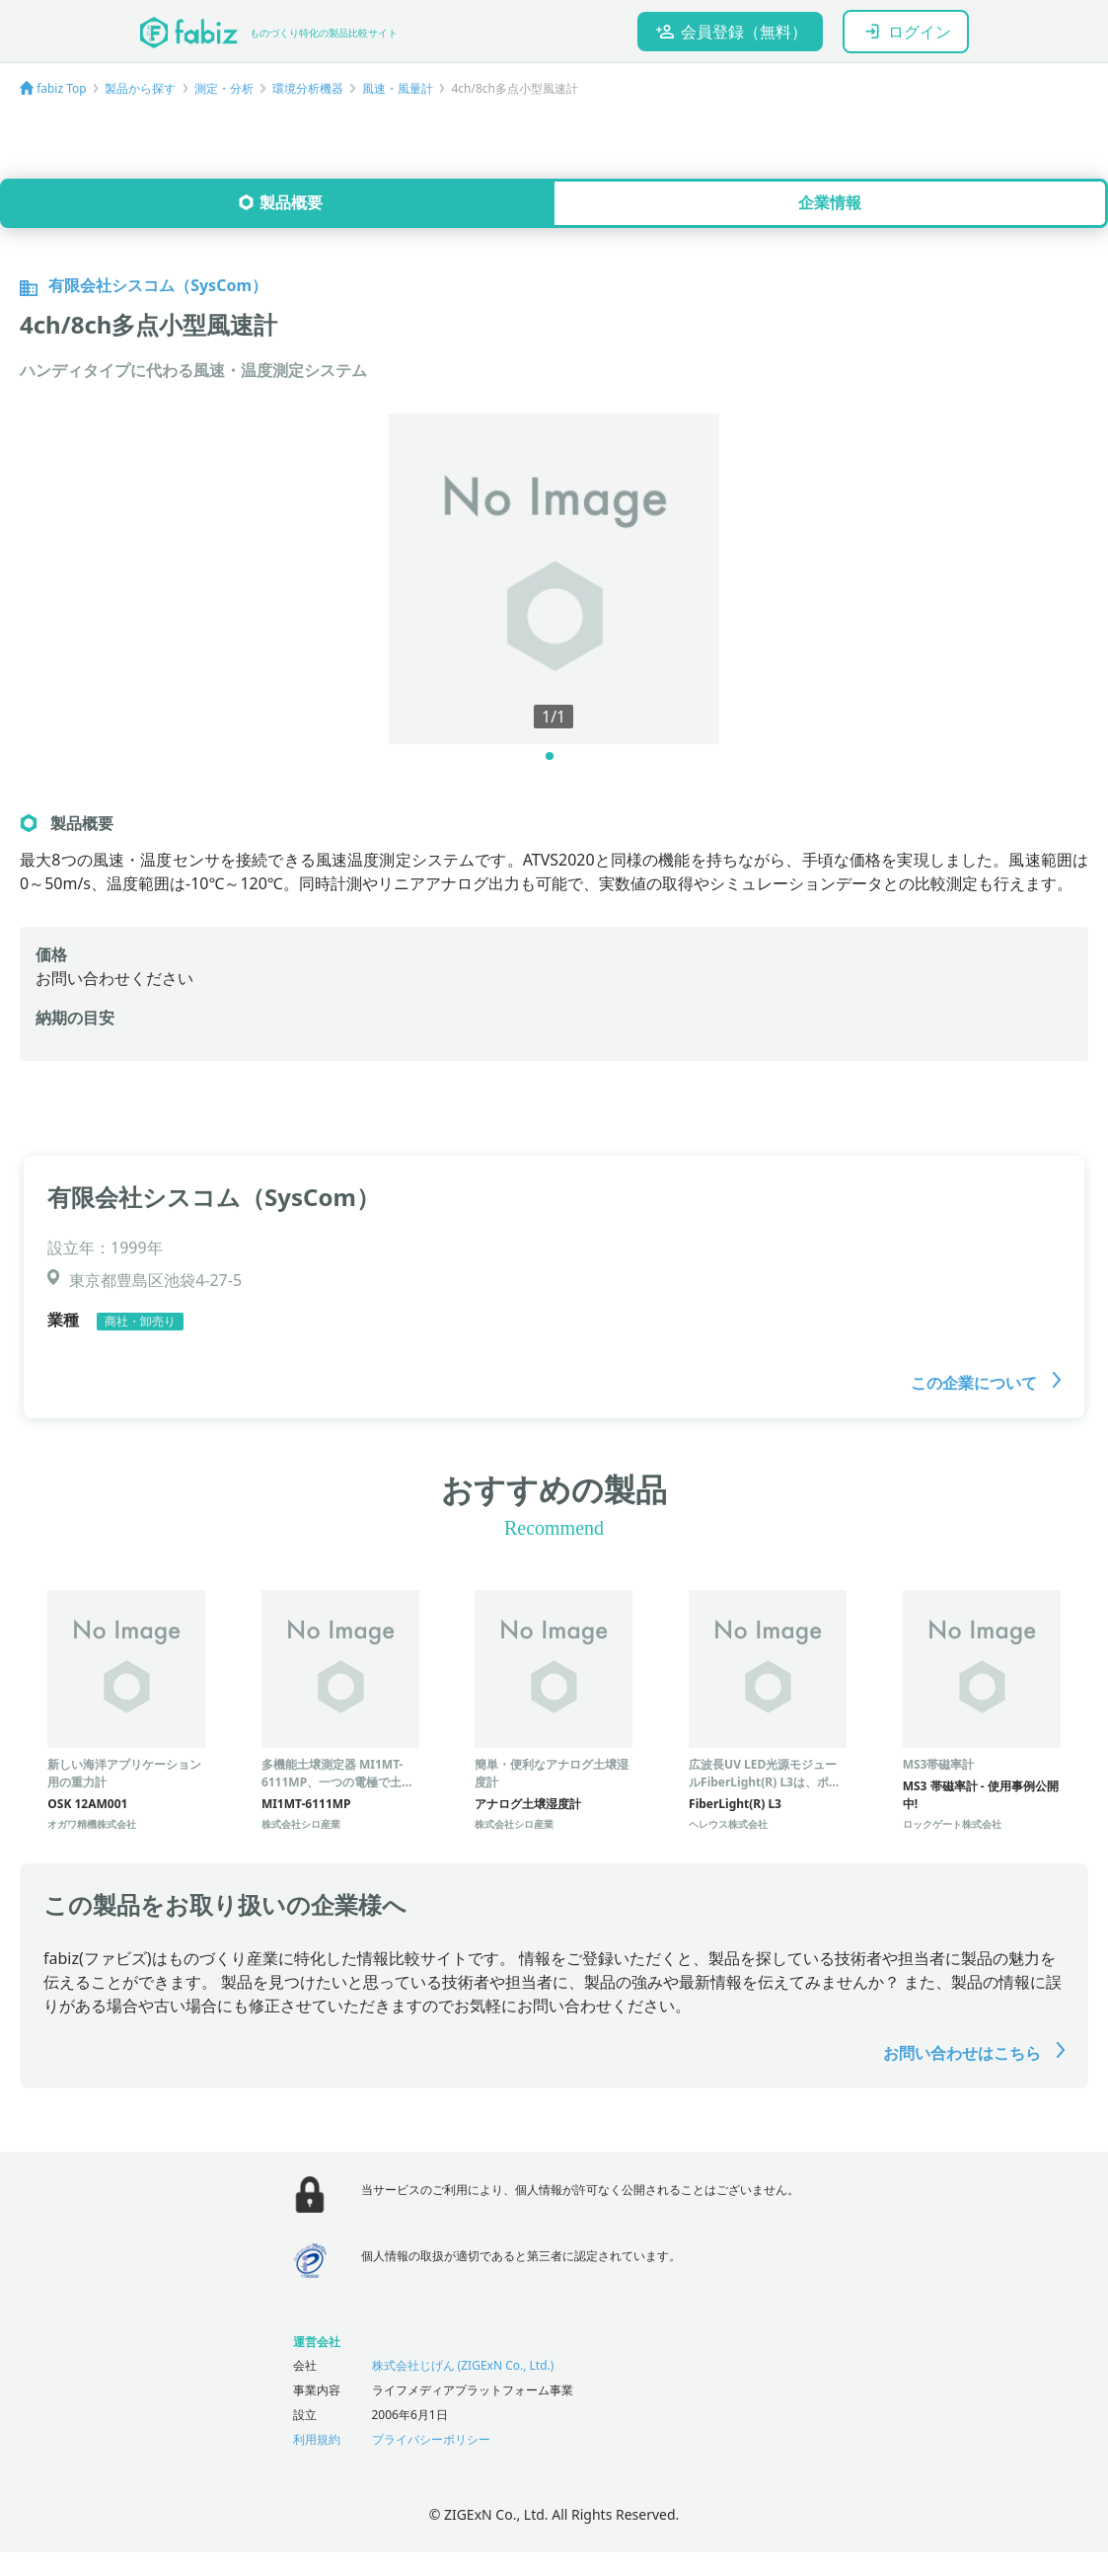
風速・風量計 (397, 88)
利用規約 (316, 2439)
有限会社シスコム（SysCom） (213, 1196)
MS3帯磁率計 (939, 1764)
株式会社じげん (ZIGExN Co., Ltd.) (463, 2365)
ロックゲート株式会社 (952, 1824)
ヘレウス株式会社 (728, 1824)
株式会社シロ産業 (300, 1824)
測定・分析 (224, 88)
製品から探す (140, 88)
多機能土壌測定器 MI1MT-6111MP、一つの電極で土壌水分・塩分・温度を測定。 (337, 1782)
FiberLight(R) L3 (735, 1803)
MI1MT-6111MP (306, 1803)
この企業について (986, 1383)
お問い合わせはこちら (974, 2053)
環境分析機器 (307, 88)
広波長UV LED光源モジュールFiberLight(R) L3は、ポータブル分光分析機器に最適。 (766, 1782)
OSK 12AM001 (87, 1803)
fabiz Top (62, 88)
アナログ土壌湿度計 (528, 1803)
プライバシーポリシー (431, 2439)
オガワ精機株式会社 (91, 1824)
